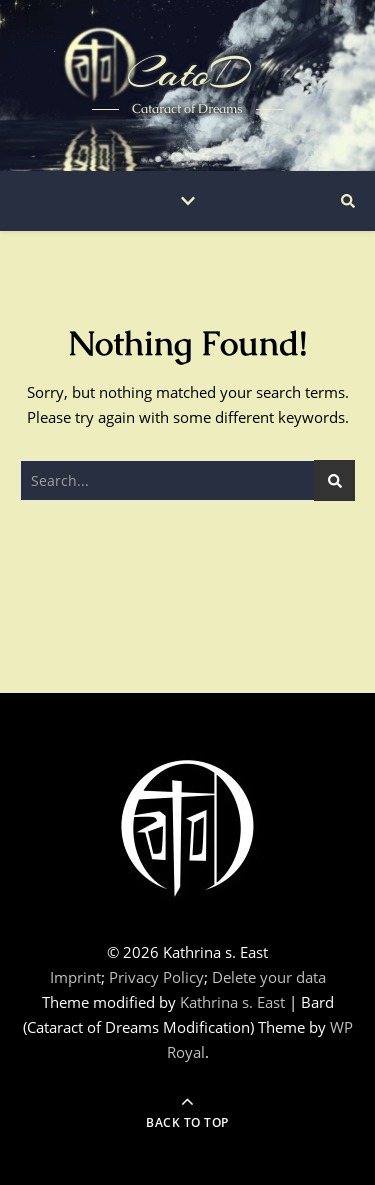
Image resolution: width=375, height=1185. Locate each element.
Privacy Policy (156, 977)
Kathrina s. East (232, 1002)
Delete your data (269, 977)
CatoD (187, 72)
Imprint (75, 977)
